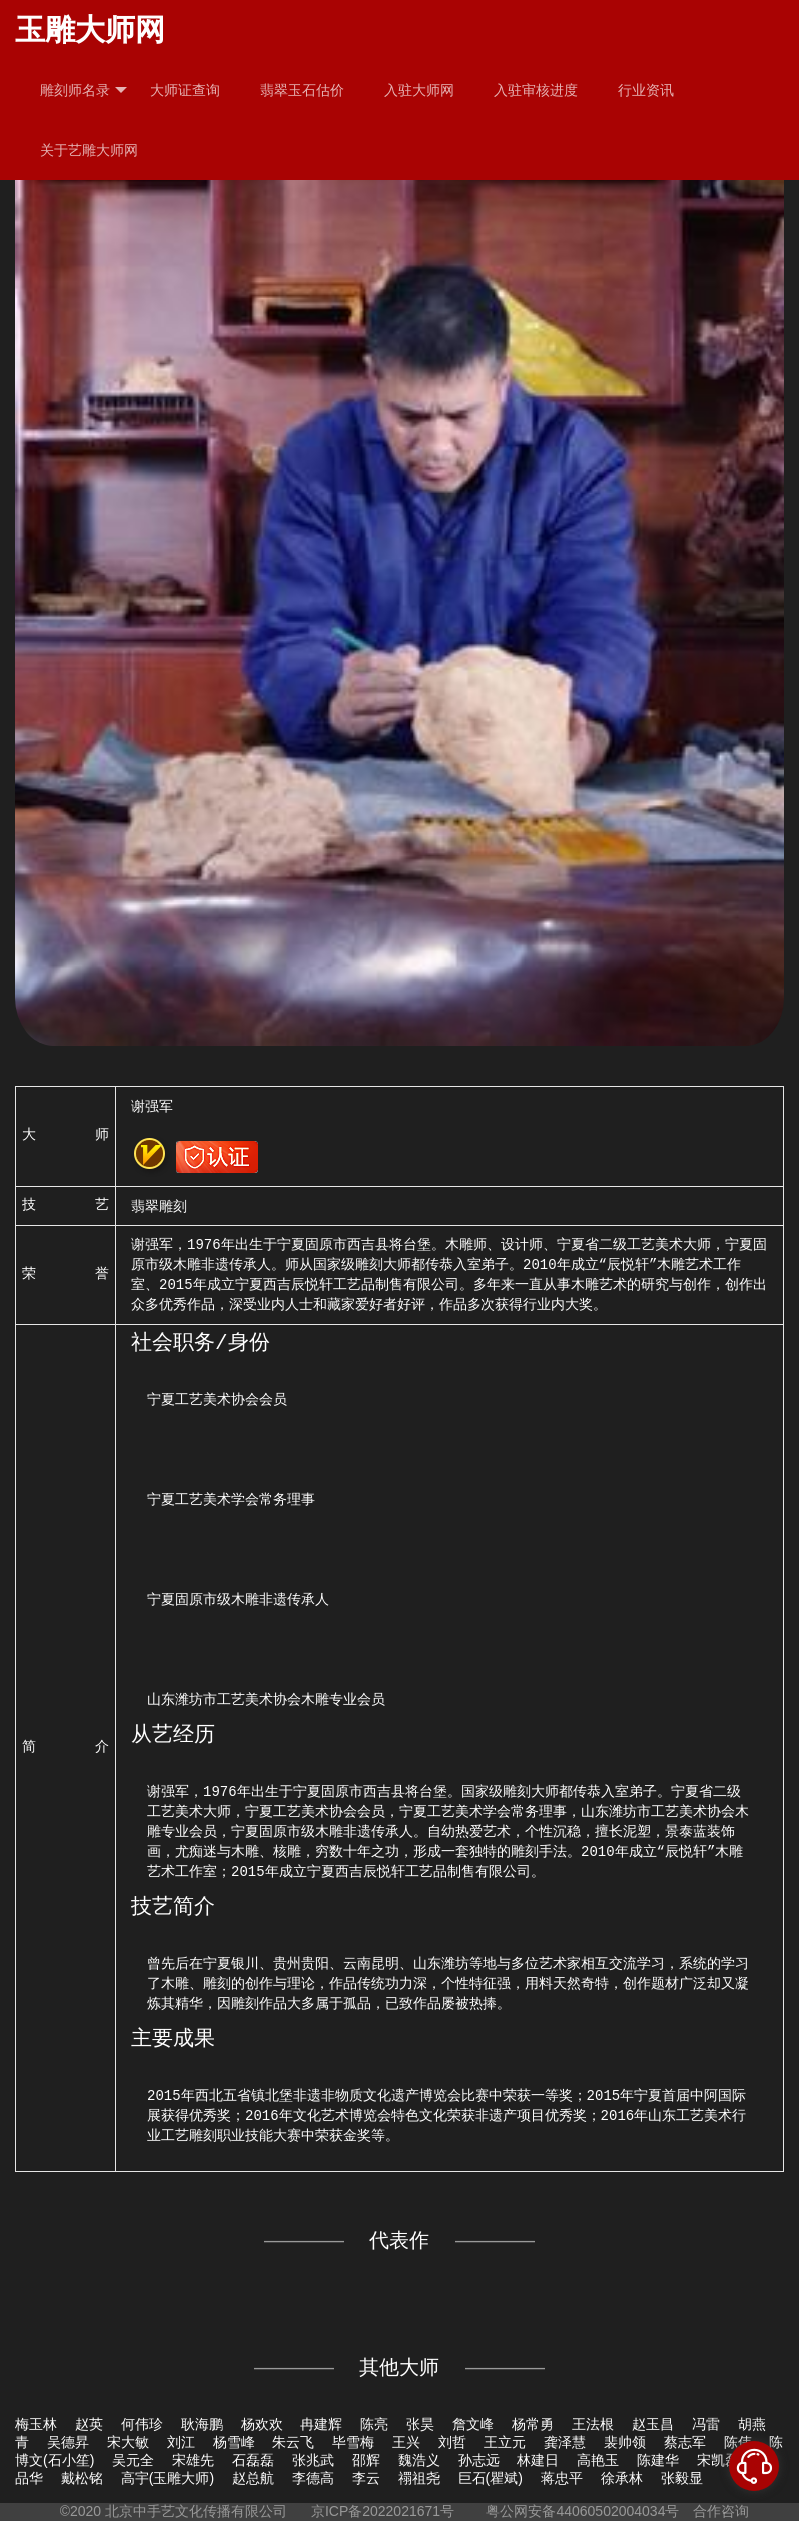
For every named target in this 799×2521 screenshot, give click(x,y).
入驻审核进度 (536, 90)
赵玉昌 (653, 2424)
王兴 (406, 2442)
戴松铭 (82, 2478)
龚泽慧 (565, 2442)
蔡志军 (685, 2442)
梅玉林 (36, 2424)
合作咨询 (721, 2511)
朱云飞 (293, 2442)
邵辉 (366, 2460)
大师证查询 (185, 90)
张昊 (420, 2424)
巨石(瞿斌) (490, 2478)
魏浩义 (419, 2460)
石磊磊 (253, 2460)
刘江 (181, 2442)
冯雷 (706, 2424)
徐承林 (622, 2478)
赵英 (89, 2424)
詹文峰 (473, 2424)
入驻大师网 (419, 90)
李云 (366, 2478)
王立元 (505, 2442)
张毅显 (682, 2478)
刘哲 (452, 2442)
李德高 (313, 2478)
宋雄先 (193, 2460)
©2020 (80, 2511)
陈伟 (738, 2442)
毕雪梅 (353, 2442)
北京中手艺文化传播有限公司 (196, 2511)
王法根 (593, 2424)
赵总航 (253, 2478)
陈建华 (658, 2460)
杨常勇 (533, 2424)
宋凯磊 (718, 2460)
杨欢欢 (262, 2424)
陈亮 (374, 2424)
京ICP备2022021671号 (382, 2511)
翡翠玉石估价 (302, 90)
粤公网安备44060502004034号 (583, 2511)
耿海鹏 (202, 2424)
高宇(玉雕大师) (167, 2478)
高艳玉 (598, 2460)
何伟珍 (142, 2424)
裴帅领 (625, 2442)
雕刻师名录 (83, 90)
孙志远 (479, 2460)
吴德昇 (68, 2442)
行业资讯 (646, 90)
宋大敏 (128, 2442)
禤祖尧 (419, 2478)
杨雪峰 (234, 2442)
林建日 (538, 2460)
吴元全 (133, 2460)
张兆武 (313, 2460)
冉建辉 (321, 2424)
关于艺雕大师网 (89, 150)
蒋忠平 (562, 2478)
